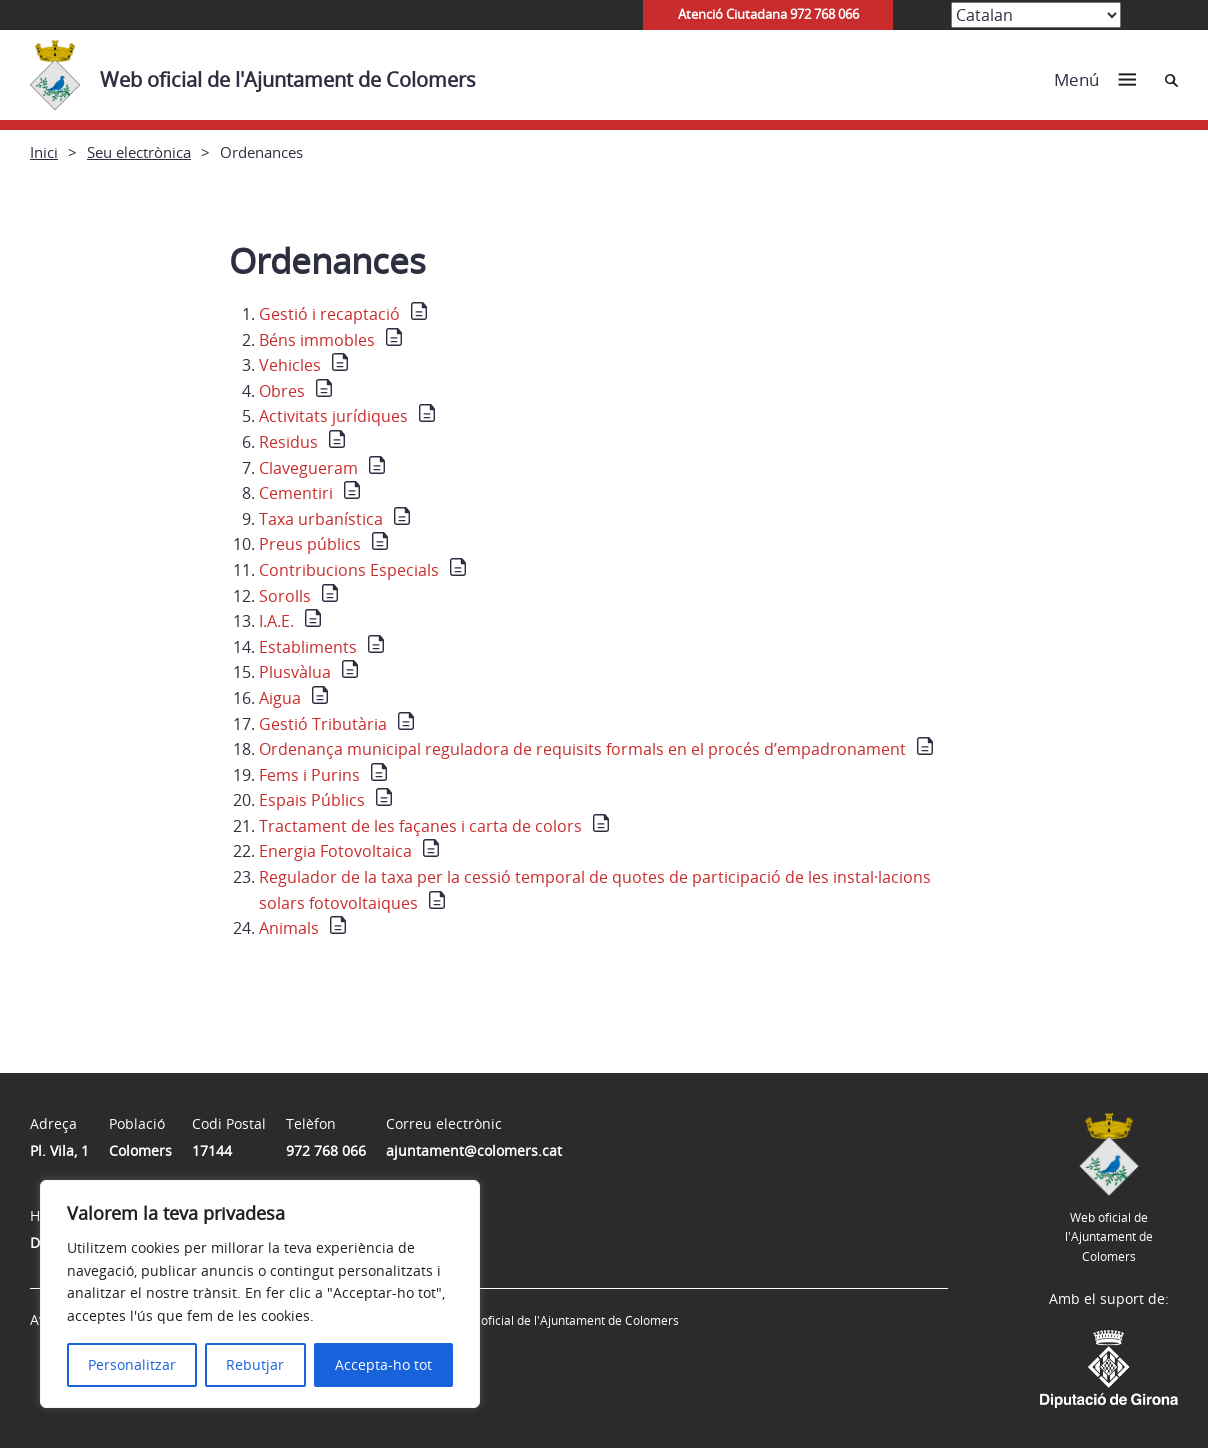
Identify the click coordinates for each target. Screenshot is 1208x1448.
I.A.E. (276, 621)
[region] (260, 1294)
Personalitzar (132, 1364)
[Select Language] (1036, 15)
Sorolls (285, 596)
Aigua (280, 698)
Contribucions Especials (349, 570)
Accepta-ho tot (383, 1364)
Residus (288, 442)
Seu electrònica (139, 152)
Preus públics (310, 544)
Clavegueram (308, 468)
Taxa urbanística (321, 519)
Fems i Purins (309, 775)
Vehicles (290, 365)
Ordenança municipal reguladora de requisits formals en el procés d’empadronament (582, 749)
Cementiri (296, 493)
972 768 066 (326, 1150)
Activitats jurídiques (333, 416)
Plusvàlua (295, 672)
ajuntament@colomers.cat (474, 1150)
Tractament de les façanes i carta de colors (420, 826)
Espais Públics (312, 800)
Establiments (308, 647)
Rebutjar (255, 1364)
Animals (289, 928)
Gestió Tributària (323, 724)
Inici (44, 152)
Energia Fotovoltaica (335, 851)
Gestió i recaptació (329, 314)
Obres (282, 391)
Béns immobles (317, 340)
